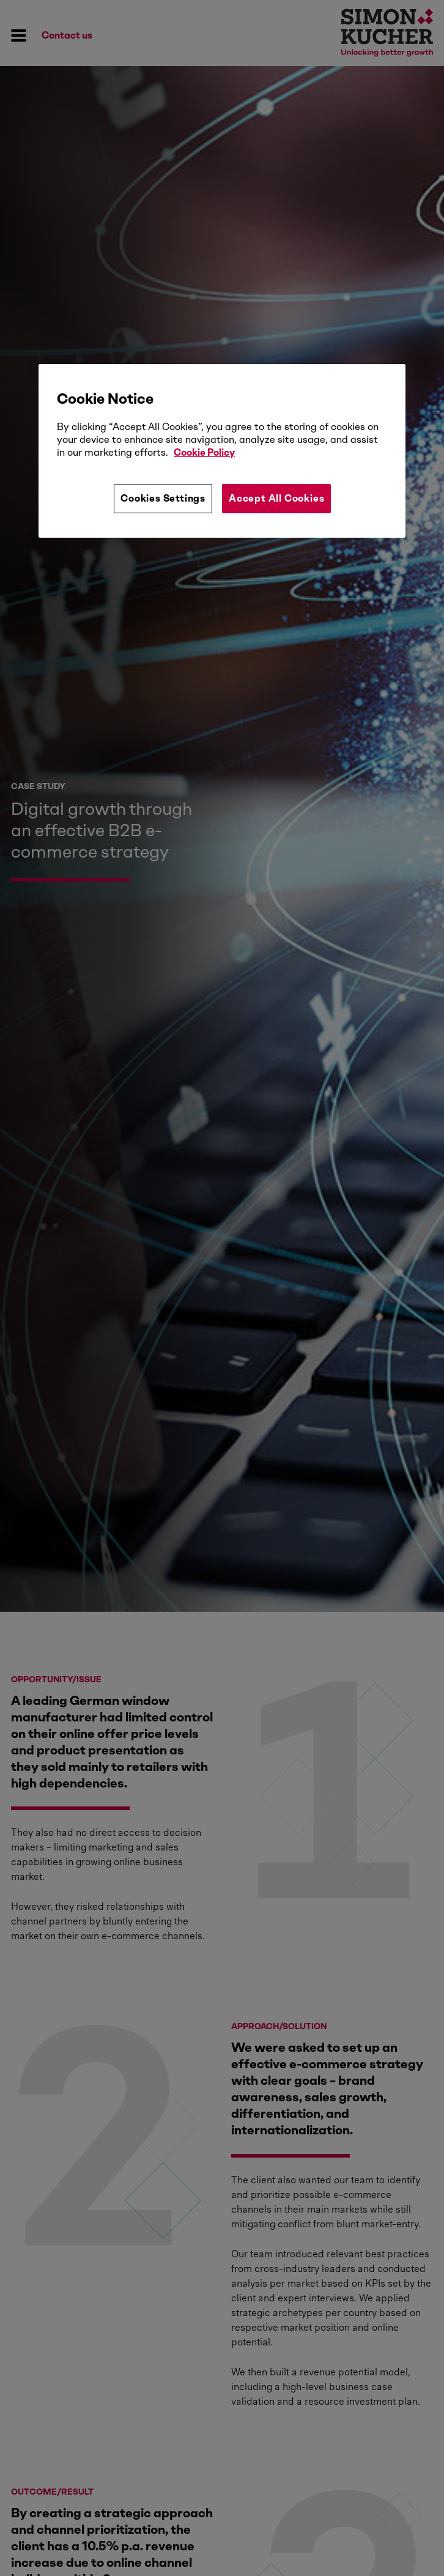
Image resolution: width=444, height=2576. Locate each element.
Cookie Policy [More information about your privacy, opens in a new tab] (204, 452)
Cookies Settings (162, 498)
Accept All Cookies (276, 498)
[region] (222, 451)
